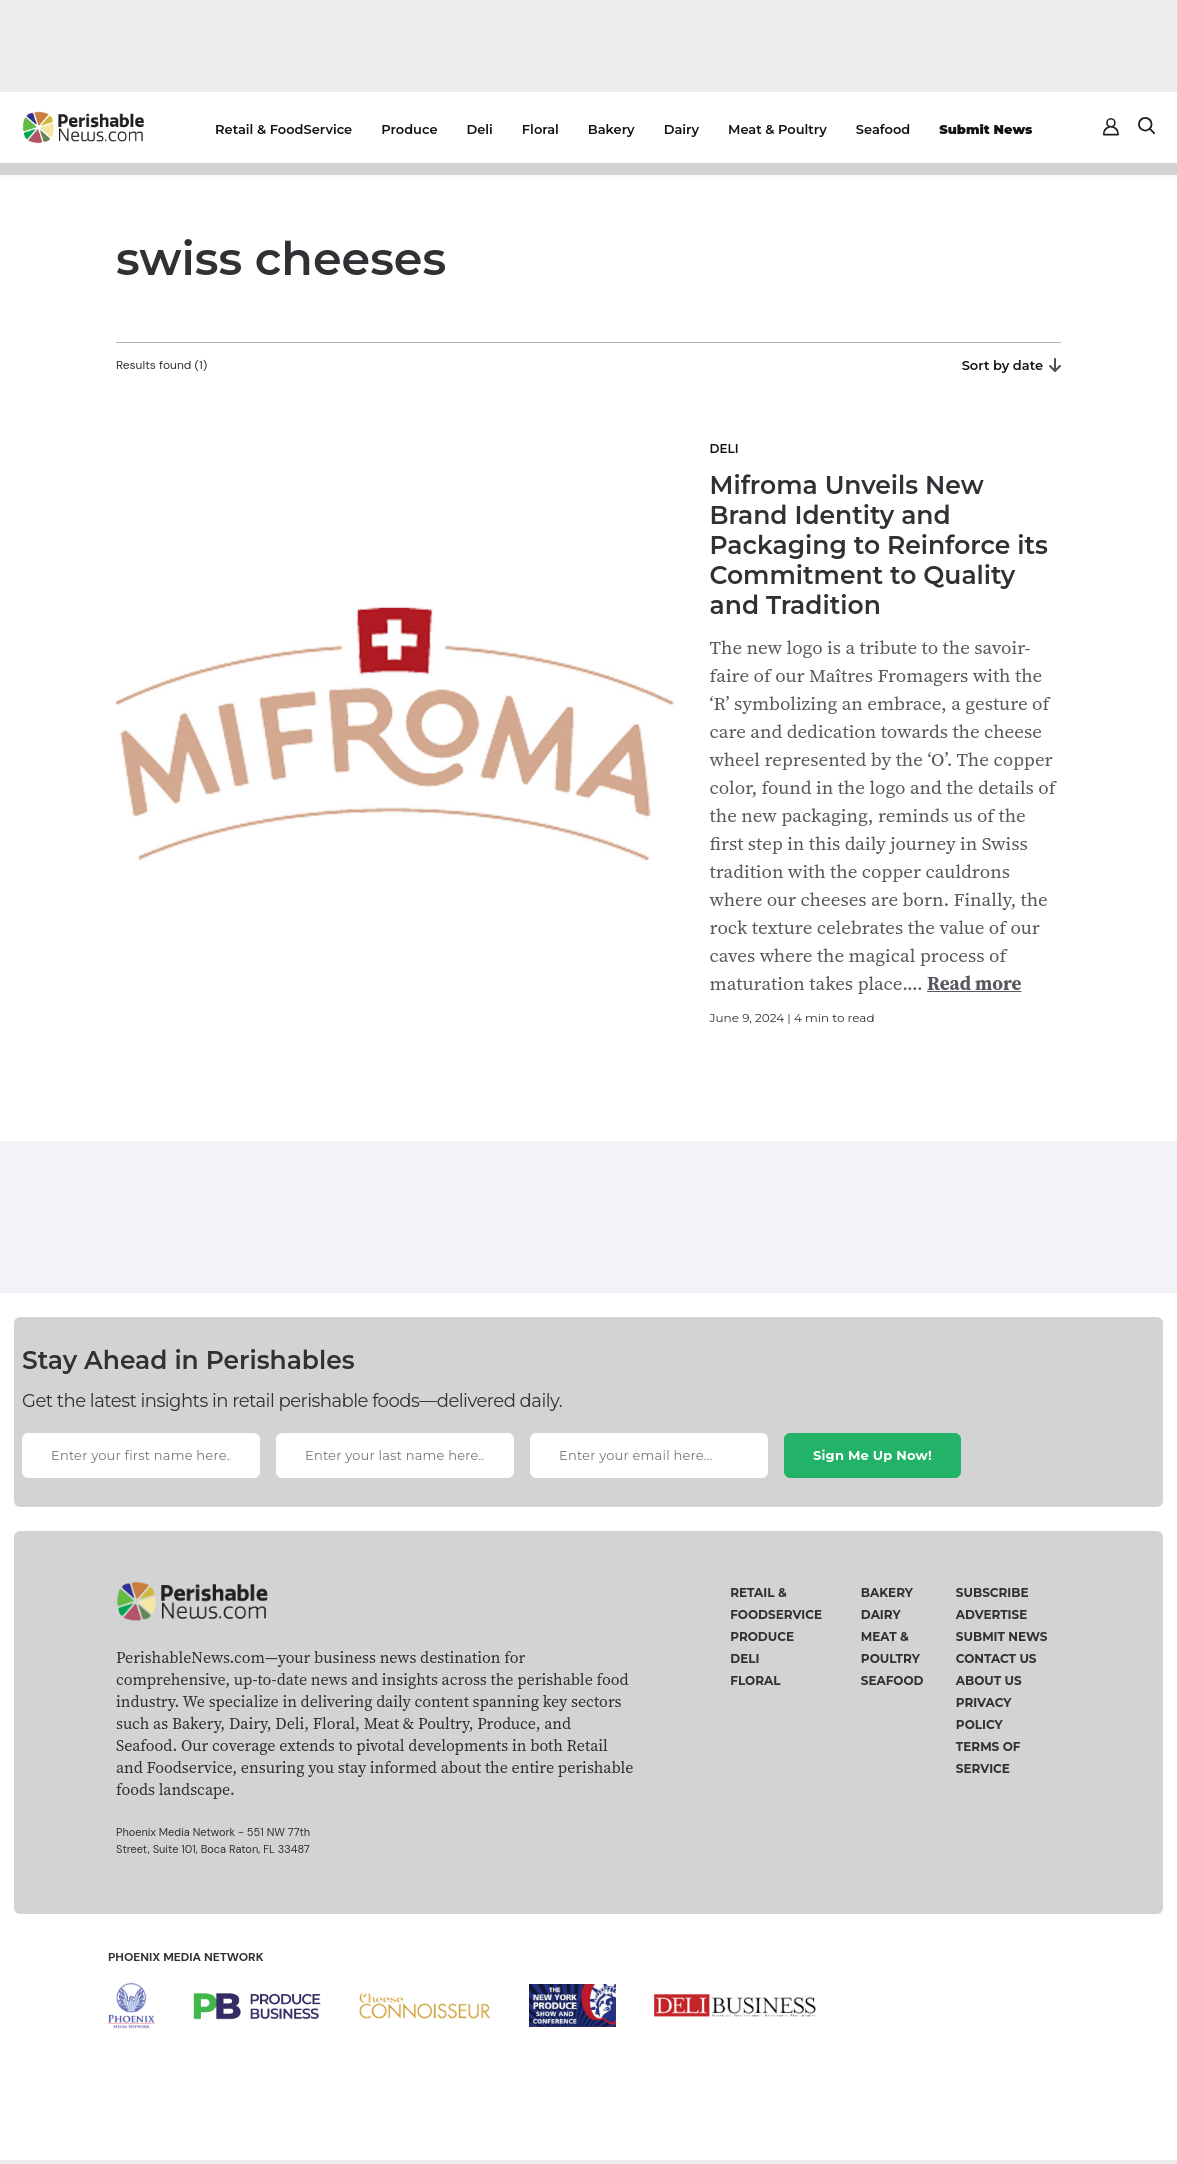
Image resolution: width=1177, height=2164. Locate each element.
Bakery (611, 129)
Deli (480, 129)
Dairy (681, 129)
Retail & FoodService (283, 129)
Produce (409, 129)
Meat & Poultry (777, 129)
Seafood (883, 129)
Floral (540, 129)
